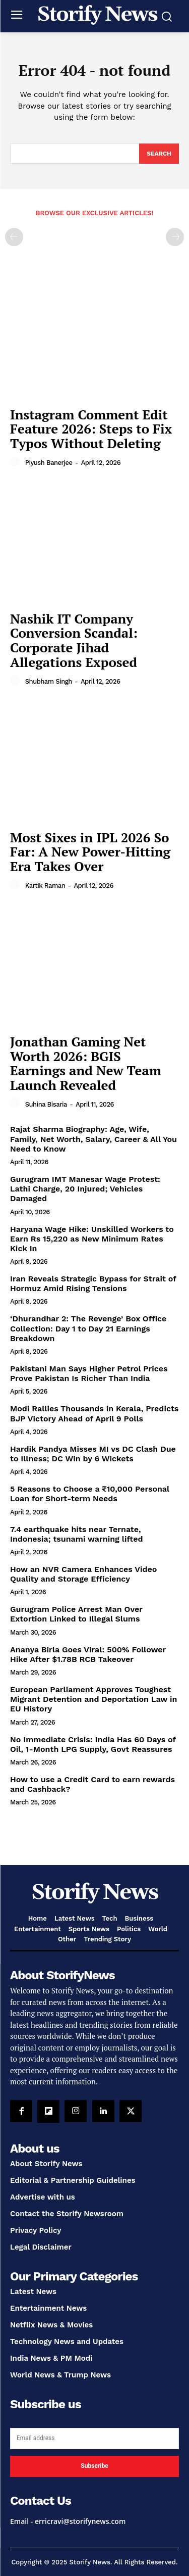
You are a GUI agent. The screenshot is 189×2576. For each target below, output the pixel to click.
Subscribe (94, 2465)
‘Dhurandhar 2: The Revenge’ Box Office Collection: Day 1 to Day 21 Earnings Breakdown (88, 1328)
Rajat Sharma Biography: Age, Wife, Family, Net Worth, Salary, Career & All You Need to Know (93, 1138)
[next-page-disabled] (175, 237)
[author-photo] (16, 461)
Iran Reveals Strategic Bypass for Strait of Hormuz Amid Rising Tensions (93, 1283)
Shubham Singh (48, 681)
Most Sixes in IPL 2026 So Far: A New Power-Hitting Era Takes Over (90, 852)
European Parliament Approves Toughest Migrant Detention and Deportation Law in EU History (93, 1699)
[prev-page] (14, 237)
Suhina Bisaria (46, 1104)
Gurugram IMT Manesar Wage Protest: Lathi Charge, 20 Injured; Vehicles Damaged (85, 1188)
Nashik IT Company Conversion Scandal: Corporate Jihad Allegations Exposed (74, 640)
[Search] (159, 154)
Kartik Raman (45, 885)
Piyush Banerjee (49, 462)
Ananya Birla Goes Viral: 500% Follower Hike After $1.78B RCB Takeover (88, 1654)
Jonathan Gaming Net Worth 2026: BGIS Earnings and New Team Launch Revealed (85, 1063)
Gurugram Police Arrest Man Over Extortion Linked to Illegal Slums (76, 1614)
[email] (94, 2438)
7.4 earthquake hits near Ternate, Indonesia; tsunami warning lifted (76, 1534)
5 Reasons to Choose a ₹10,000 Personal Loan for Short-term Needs (89, 1493)
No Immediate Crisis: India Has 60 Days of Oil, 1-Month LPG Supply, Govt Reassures (93, 1744)
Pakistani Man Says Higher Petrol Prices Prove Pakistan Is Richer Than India (89, 1373)
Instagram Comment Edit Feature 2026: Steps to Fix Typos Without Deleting (91, 429)
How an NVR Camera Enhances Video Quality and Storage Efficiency (83, 1574)
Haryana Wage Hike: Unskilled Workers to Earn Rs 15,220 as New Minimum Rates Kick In (92, 1238)
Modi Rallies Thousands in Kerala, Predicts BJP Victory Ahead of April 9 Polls (94, 1413)
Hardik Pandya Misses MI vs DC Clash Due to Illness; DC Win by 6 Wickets (93, 1453)
